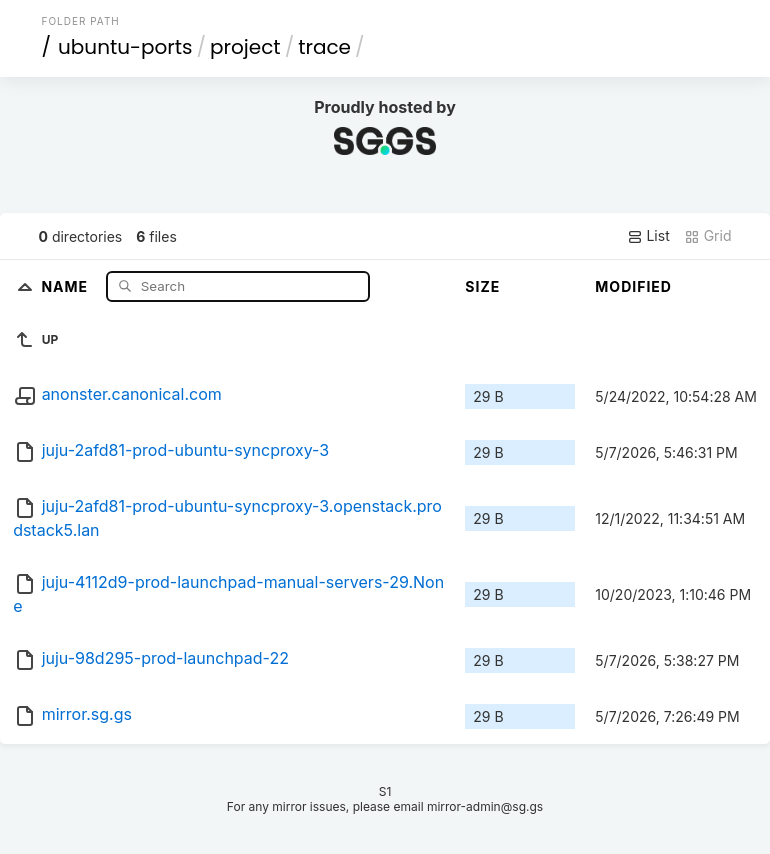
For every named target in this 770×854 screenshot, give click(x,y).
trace (324, 47)
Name (66, 285)
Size (482, 286)
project (245, 47)
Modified (633, 286)
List (648, 236)
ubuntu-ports (125, 47)
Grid (708, 236)
